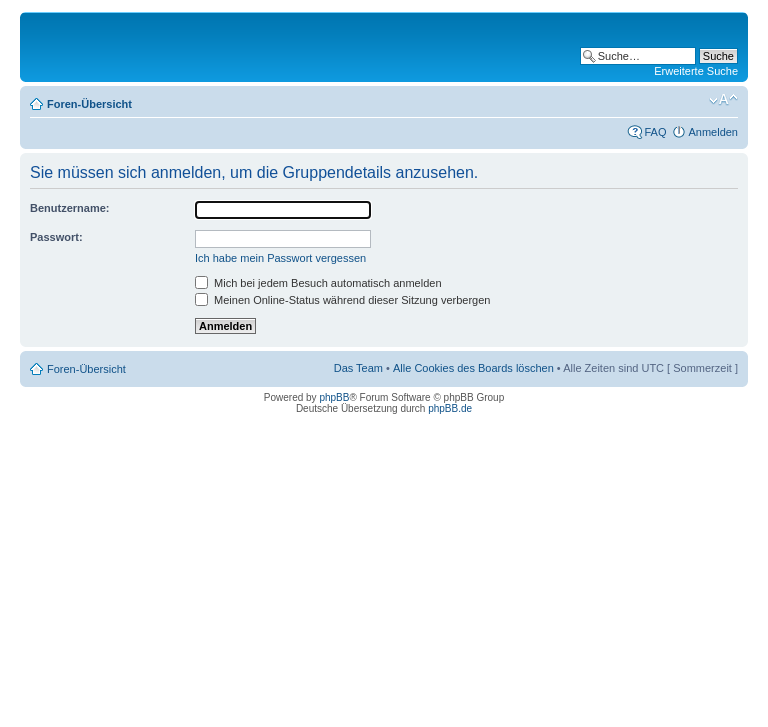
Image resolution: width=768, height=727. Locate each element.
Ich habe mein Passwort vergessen (280, 258)
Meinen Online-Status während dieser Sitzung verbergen (342, 300)
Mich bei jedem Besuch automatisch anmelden (318, 283)
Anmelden (713, 132)
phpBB (334, 397)
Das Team (358, 368)
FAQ (655, 132)
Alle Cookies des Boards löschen (473, 368)
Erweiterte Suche (696, 71)
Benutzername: (69, 208)
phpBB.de (450, 408)
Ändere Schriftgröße (723, 100)
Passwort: (56, 237)
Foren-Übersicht (89, 104)
